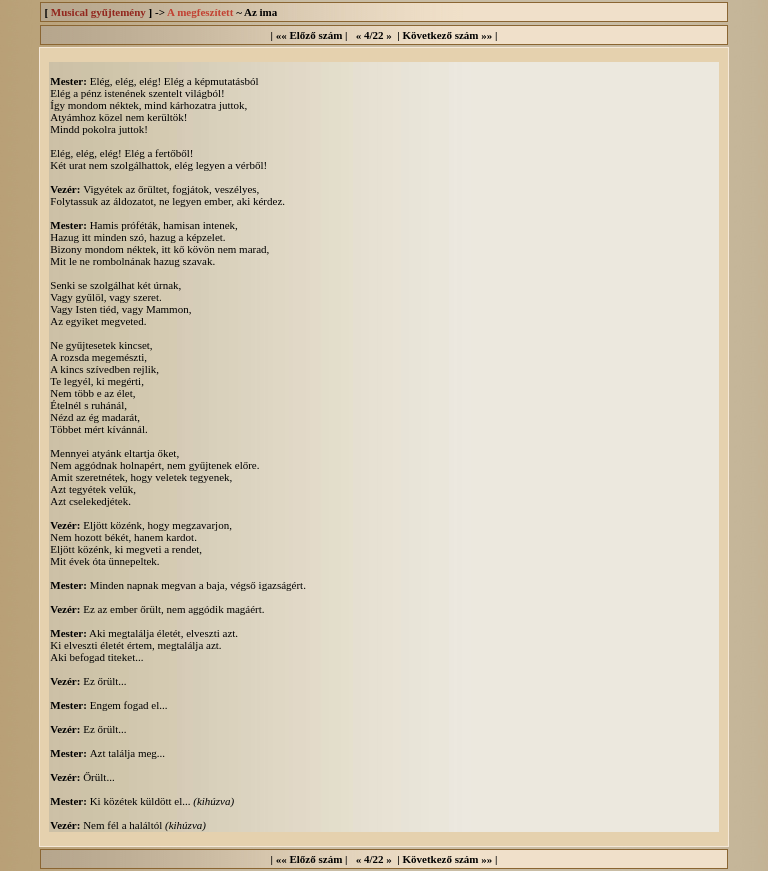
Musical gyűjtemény (98, 12)
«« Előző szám (309, 35)
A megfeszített (200, 12)
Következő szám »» (447, 35)
